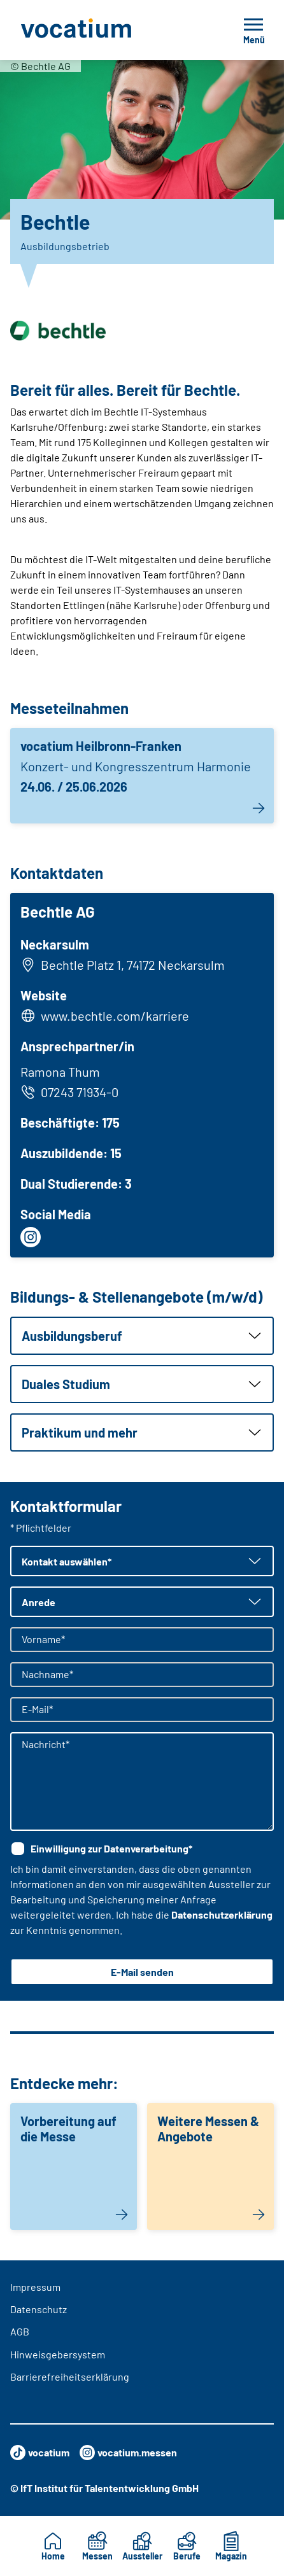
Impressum (35, 2287)
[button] (142, 1336)
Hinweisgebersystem (57, 2354)
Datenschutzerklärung (222, 1914)
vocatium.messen (128, 2452)
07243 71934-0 (69, 1092)
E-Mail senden (142, 1972)
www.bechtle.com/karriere (115, 1015)
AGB (19, 2331)
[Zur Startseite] (104, 30)
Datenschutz (38, 2309)
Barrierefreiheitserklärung (69, 2376)
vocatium (39, 2452)
